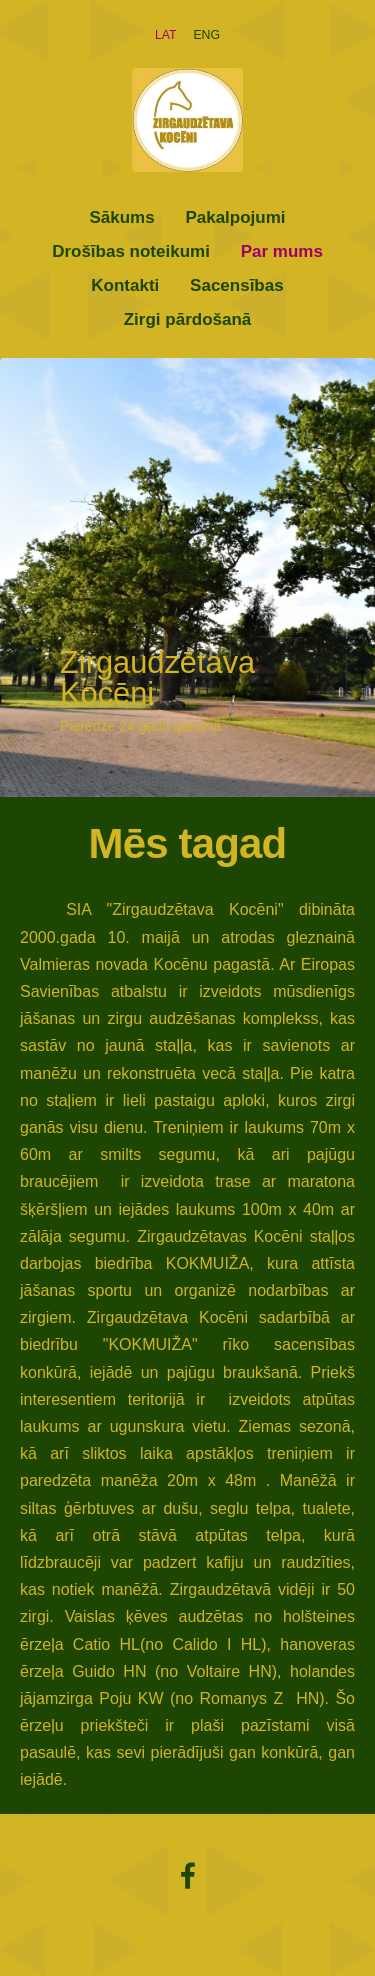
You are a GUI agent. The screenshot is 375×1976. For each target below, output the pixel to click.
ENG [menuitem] (206, 35)
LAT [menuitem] (166, 35)
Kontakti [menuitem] (125, 285)
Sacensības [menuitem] (237, 285)
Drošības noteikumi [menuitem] (131, 251)
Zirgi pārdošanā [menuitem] (188, 319)
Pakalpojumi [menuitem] (235, 217)
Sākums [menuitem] (121, 217)
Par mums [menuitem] (282, 251)
